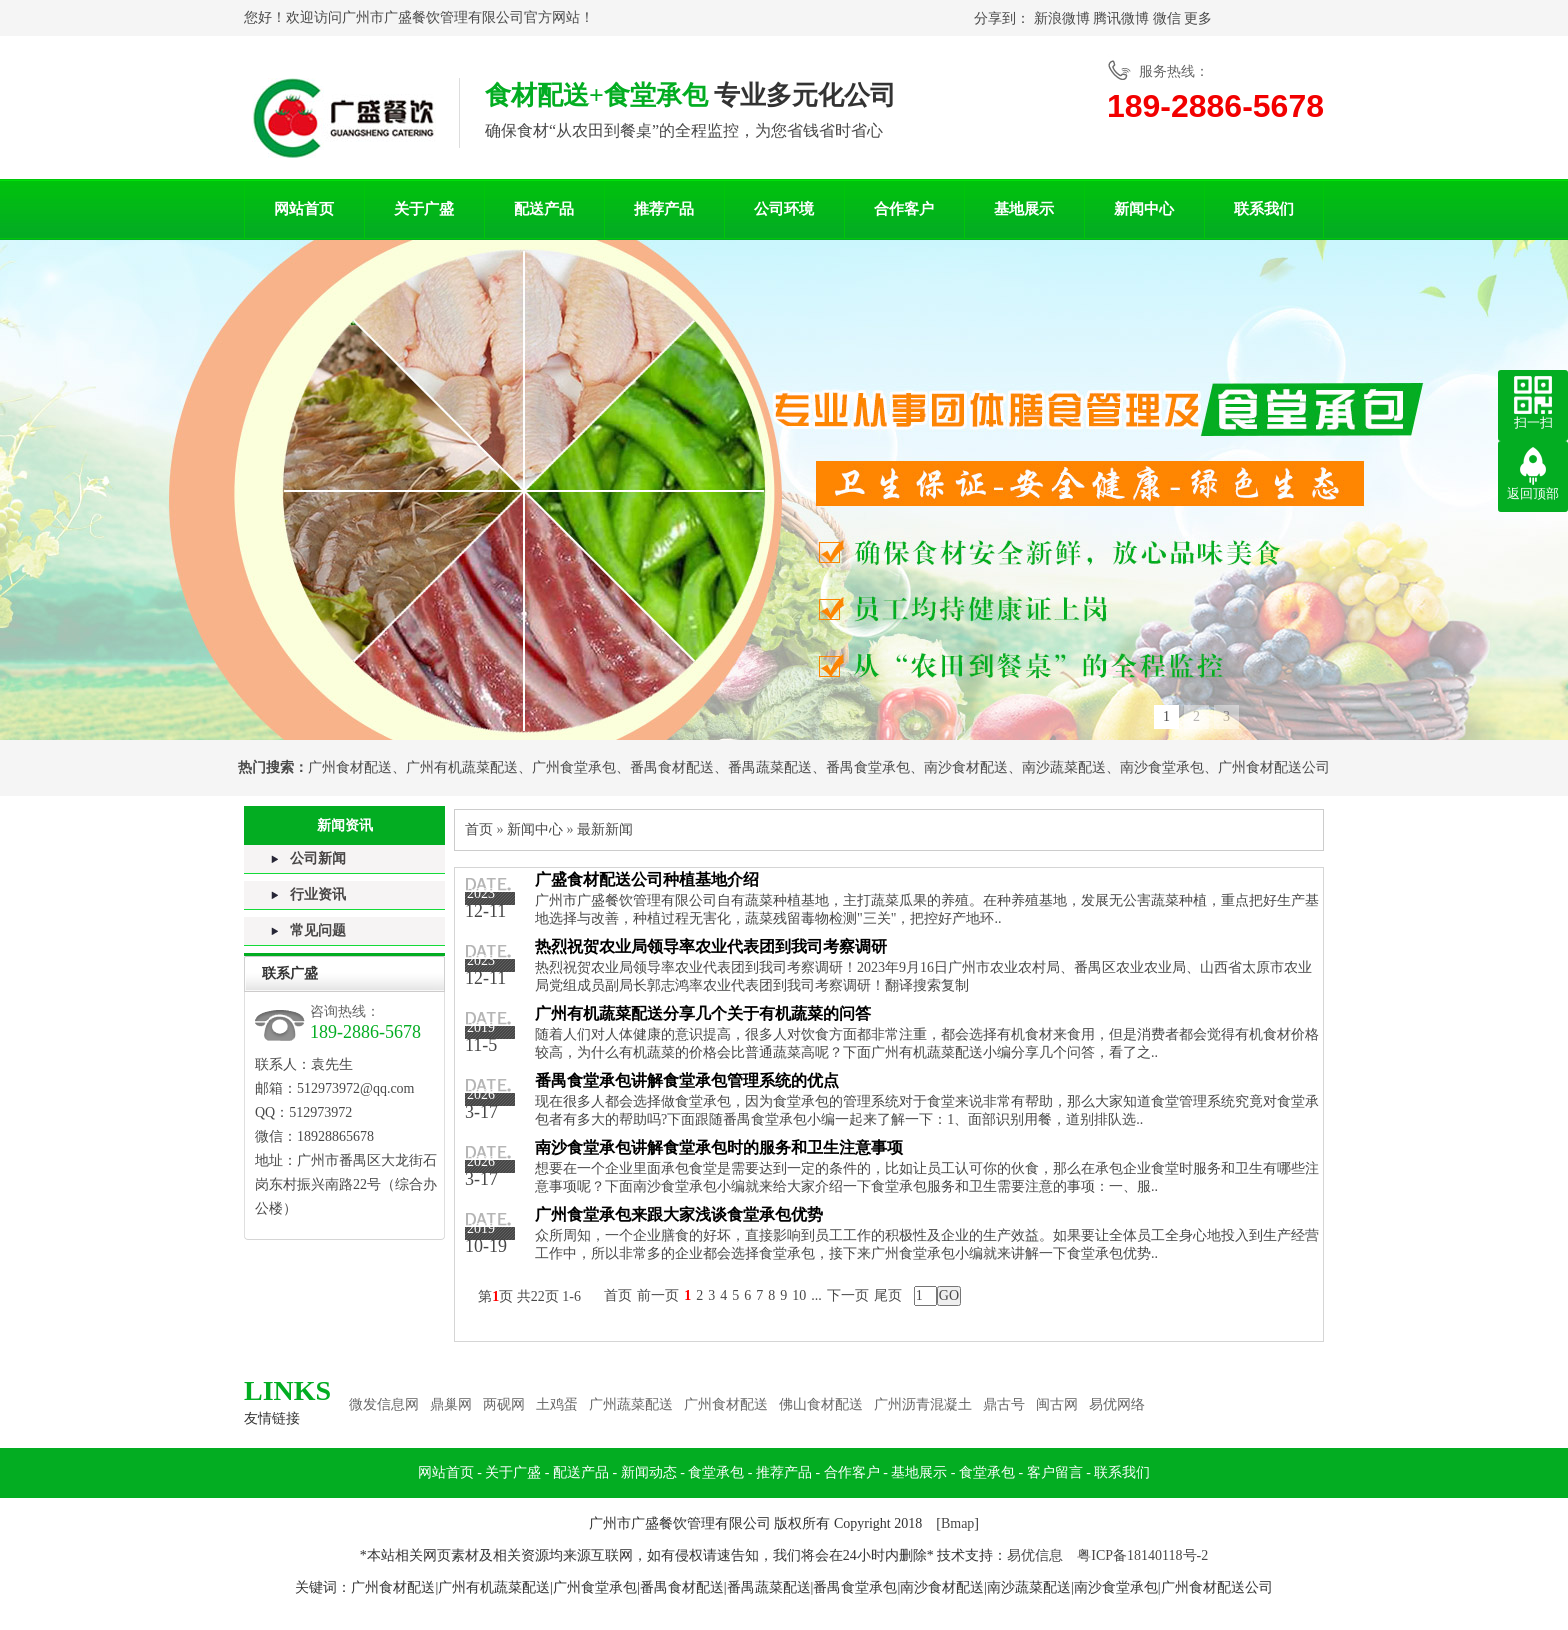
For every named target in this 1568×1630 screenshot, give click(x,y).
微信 (1167, 18)
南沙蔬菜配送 (1064, 767)
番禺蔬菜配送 (770, 767)
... (816, 1295)
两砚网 (504, 1404)
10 (799, 1295)
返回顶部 (1533, 493)
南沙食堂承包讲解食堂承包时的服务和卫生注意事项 (719, 1147)
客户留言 (1055, 1472)
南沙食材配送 (966, 767)
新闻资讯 (345, 825)
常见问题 (318, 930)
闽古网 (1057, 1404)
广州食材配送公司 (1274, 767)
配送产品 (544, 209)
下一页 (848, 1295)
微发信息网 (384, 1404)
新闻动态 (649, 1472)
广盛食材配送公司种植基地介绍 (647, 879)
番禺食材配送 (672, 767)
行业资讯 (318, 894)
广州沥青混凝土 (923, 1404)
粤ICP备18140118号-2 (1142, 1555)
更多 (1198, 18)
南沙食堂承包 (1162, 767)
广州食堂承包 (574, 767)
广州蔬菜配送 (631, 1404)
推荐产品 (664, 209)
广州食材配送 (350, 767)
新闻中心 (1144, 209)
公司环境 (784, 209)
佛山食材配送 (821, 1404)
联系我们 (1264, 209)
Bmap (957, 1523)
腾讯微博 (1121, 18)
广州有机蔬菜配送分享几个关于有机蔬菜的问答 (703, 1013)
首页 (479, 829)
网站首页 (304, 209)
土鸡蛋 (557, 1404)
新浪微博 (1062, 18)
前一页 (658, 1295)
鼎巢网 (451, 1404)
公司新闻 (318, 858)
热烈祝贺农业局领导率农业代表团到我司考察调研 (711, 946)
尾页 (888, 1295)
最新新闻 (605, 829)
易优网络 (1117, 1404)
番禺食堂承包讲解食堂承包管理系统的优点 (687, 1080)
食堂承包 (716, 1472)
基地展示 (1024, 209)
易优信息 (1035, 1555)
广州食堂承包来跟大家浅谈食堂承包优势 (679, 1214)
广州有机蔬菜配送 (462, 767)
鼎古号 (1004, 1404)
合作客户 (904, 209)
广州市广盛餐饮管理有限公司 (433, 17)
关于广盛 (424, 209)
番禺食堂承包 (868, 767)
